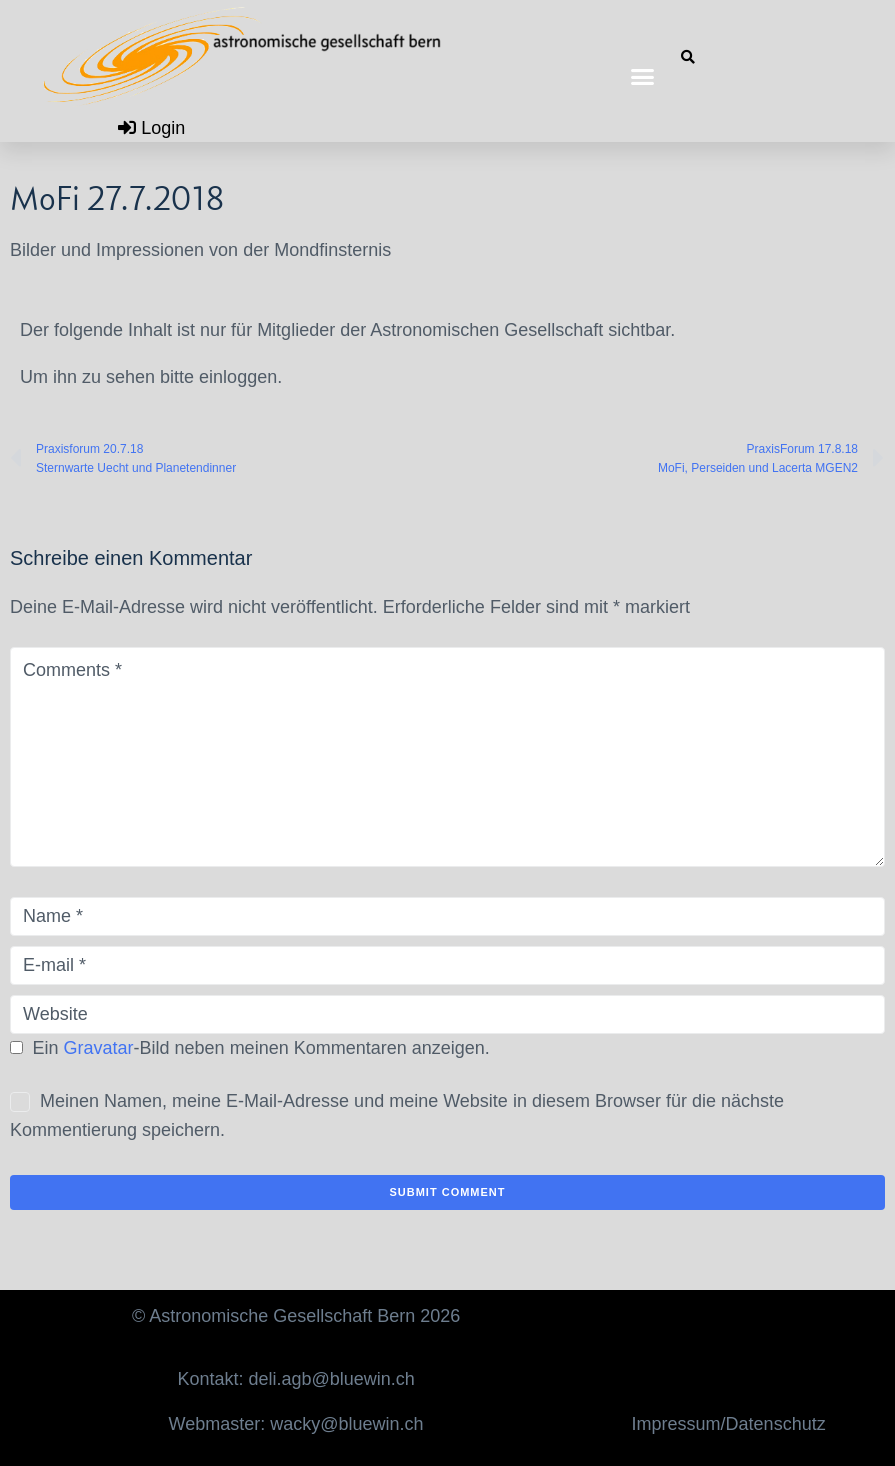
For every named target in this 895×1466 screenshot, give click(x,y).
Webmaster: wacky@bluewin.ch (296, 1424)
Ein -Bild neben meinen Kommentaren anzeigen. (261, 1048)
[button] (643, 77)
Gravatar (99, 1048)
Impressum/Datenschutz (729, 1424)
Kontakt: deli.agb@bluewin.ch (295, 1379)
